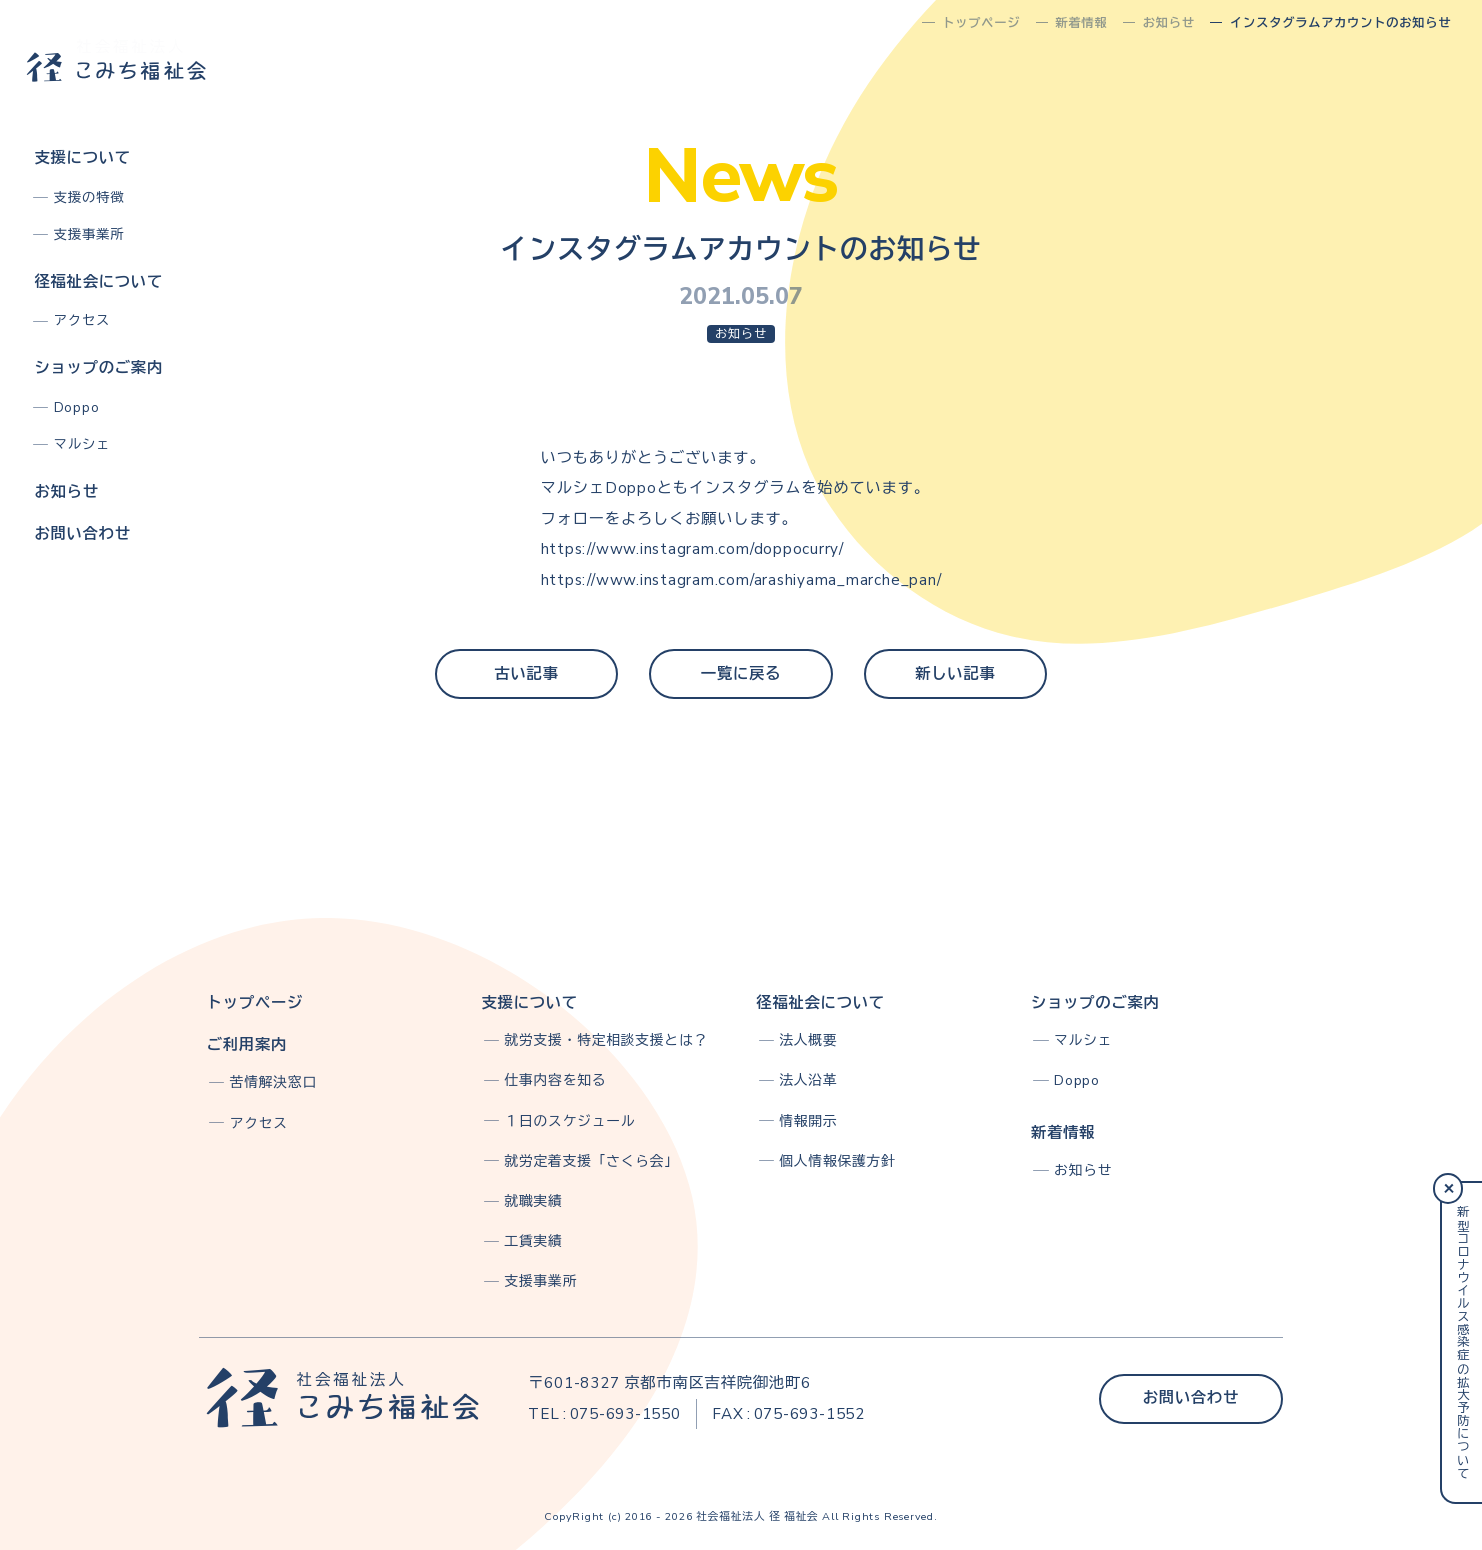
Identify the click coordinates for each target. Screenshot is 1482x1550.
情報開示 (808, 1121)
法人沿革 (808, 1080)
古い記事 (526, 674)
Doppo (77, 407)
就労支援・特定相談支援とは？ (606, 1040)
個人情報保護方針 (837, 1161)
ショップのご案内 (98, 368)
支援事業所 (89, 234)
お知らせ (66, 492)
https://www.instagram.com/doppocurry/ (692, 549)
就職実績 (534, 1201)
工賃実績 (534, 1241)
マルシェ (82, 444)
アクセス (82, 320)
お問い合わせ (82, 534)
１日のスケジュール (570, 1121)
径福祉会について (98, 282)
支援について (82, 158)
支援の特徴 (89, 197)
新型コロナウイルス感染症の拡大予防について (1462, 1342)
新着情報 (1063, 1133)
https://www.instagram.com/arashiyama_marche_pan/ (741, 580)
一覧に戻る (741, 674)
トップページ (255, 1003)
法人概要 (808, 1040)
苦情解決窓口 (273, 1082)
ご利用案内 (247, 1045)
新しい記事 (955, 674)
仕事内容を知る (556, 1080)
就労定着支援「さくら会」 (592, 1161)
